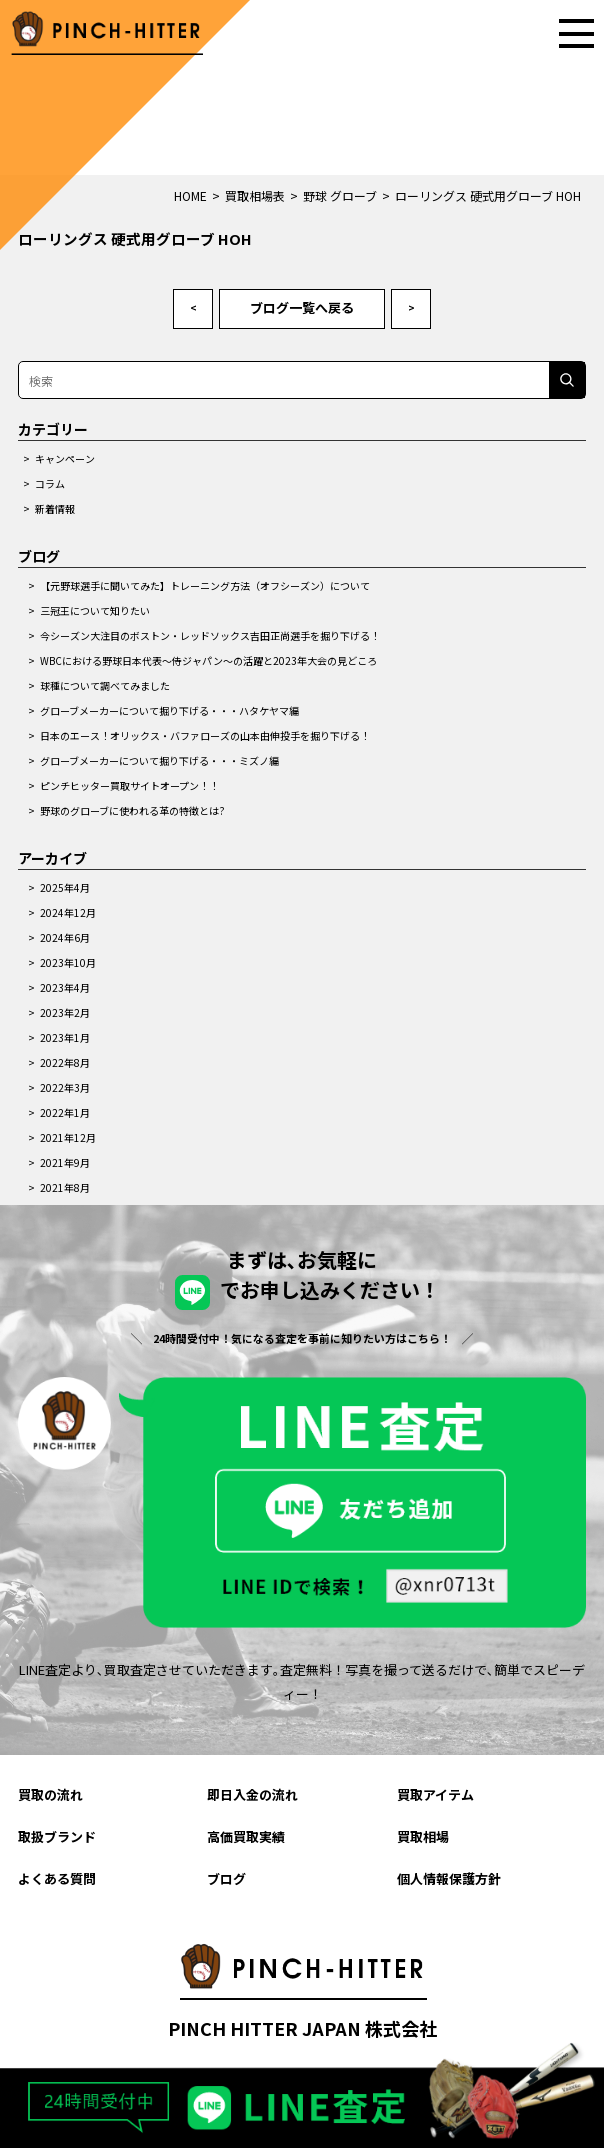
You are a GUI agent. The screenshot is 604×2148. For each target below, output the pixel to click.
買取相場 (423, 1836)
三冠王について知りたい (95, 610)
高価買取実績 (246, 1836)
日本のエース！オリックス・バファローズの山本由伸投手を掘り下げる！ (205, 735)
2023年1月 (65, 1037)
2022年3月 (65, 1087)
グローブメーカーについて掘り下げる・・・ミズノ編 (159, 760)
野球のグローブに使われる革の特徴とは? (132, 810)
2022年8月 (65, 1062)
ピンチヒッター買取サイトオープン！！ (129, 785)
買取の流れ (50, 1794)
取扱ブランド (57, 1836)
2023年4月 (65, 987)
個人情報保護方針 (449, 1878)
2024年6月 (65, 937)
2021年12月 (68, 1137)
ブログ (226, 1878)
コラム (50, 483)
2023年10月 (68, 962)
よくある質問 (57, 1878)
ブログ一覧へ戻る (302, 307)
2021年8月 (65, 1187)
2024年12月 (68, 912)
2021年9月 (65, 1162)
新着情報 (55, 508)
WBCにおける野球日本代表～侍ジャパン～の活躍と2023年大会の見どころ (208, 660)
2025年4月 (65, 887)
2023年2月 (65, 1012)
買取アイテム (435, 1794)
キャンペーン (65, 458)
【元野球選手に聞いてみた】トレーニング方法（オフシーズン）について (205, 585)
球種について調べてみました (105, 685)
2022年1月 (65, 1112)
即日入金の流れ (252, 1794)
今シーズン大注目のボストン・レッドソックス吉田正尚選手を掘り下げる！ (210, 635)
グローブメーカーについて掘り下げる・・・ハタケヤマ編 (169, 710)
